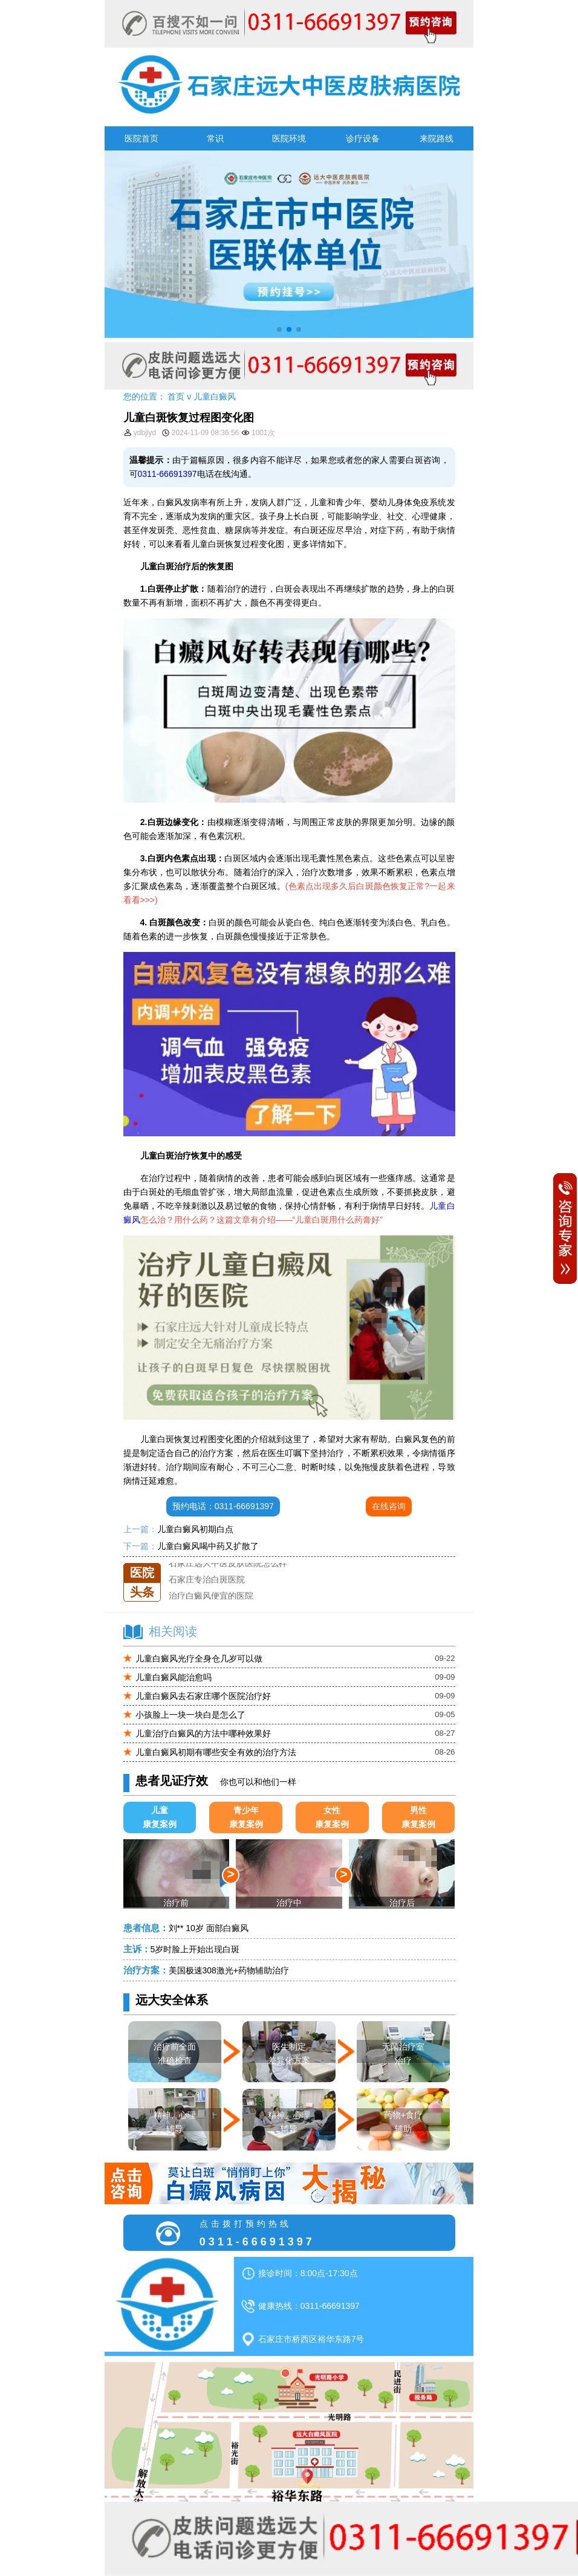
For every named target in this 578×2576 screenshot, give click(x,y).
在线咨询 (389, 1506)
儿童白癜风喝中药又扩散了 (208, 1546)
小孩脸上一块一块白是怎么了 (190, 1715)
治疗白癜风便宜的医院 (211, 1595)
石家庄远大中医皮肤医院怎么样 (228, 1563)
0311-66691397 (167, 474)
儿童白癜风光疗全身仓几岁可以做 (198, 1658)
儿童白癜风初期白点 (195, 1529)
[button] (279, 329)
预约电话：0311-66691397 (223, 1506)
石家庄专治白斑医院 (207, 1579)
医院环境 (289, 138)
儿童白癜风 (214, 396)
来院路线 (436, 138)
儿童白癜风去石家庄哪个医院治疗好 (203, 1696)
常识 (215, 138)
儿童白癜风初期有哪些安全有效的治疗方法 (215, 1752)
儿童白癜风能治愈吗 (173, 1677)
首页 (175, 396)
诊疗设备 (363, 138)
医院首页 (141, 138)
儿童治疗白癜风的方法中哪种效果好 (203, 1733)
